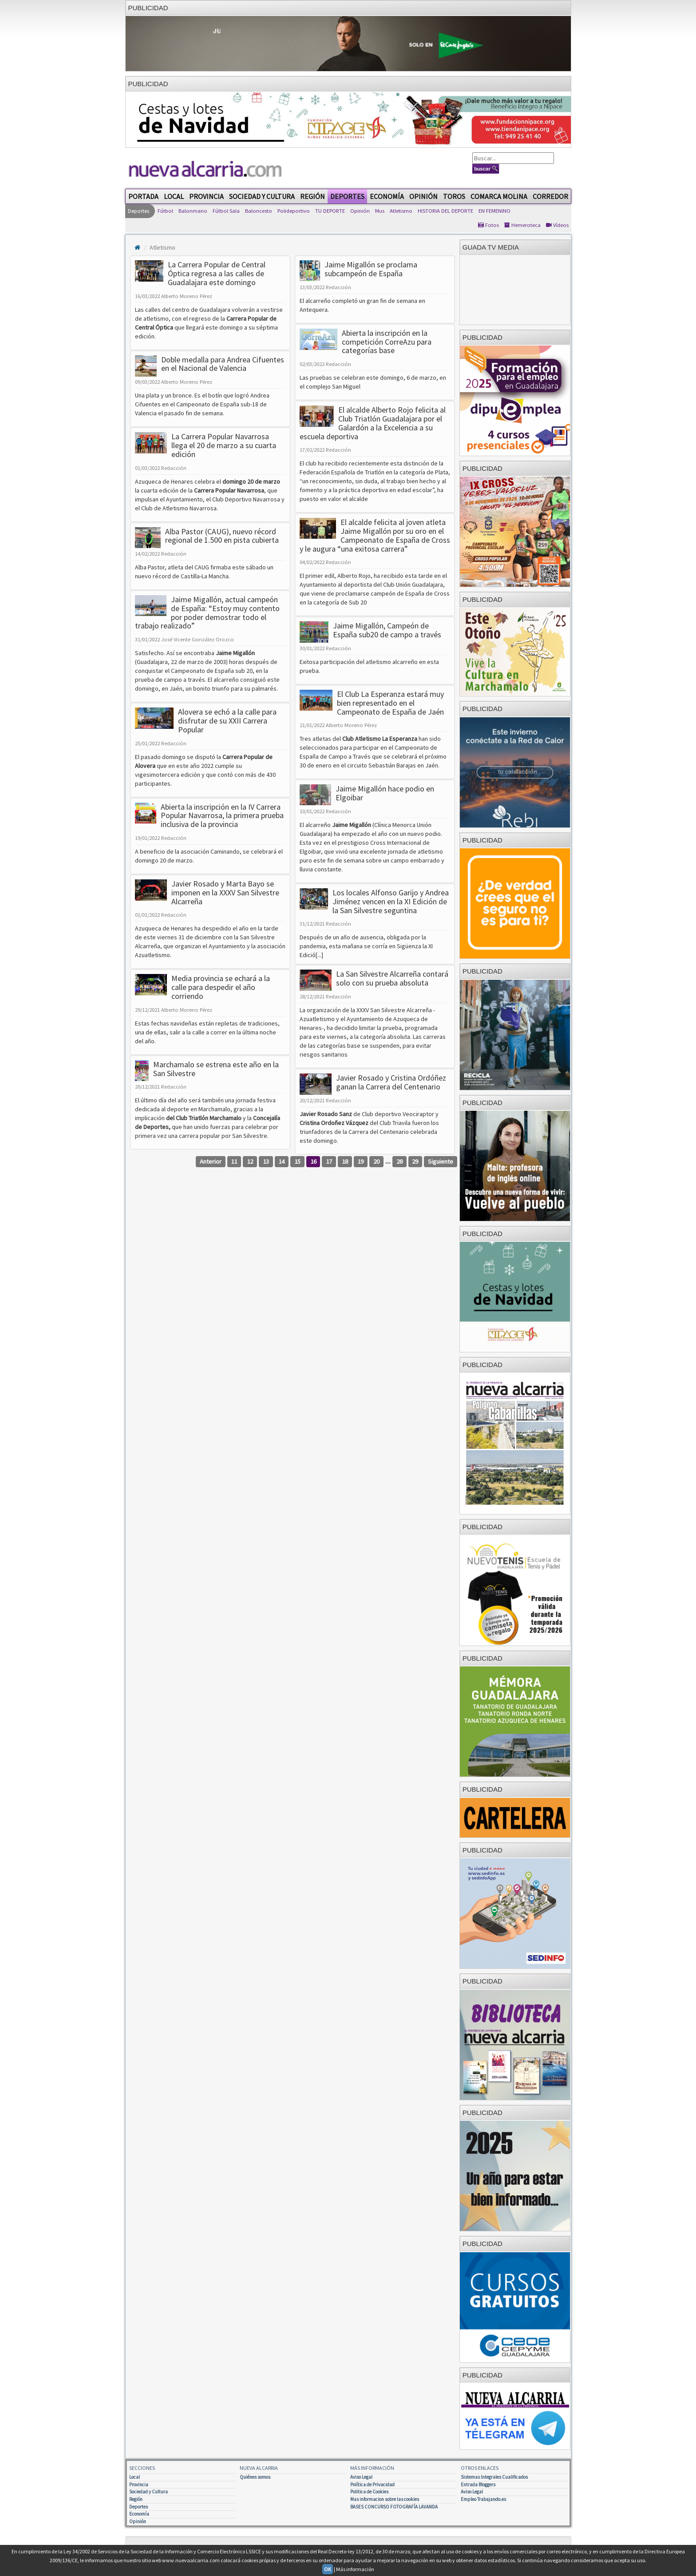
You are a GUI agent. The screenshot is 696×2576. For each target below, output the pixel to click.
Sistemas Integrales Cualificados (494, 2477)
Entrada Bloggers (478, 2484)
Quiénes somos (255, 2477)
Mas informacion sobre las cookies (384, 2499)
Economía (387, 196)
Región (312, 196)
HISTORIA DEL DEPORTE (445, 210)
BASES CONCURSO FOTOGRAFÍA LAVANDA (394, 2507)
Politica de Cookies (369, 2492)
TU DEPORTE (330, 210)
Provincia (206, 196)
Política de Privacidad (372, 2484)
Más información (355, 2569)
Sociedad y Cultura (262, 196)
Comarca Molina (499, 196)
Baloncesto (258, 210)
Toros (454, 196)
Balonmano (192, 210)
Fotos (488, 225)
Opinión (423, 196)
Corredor (550, 196)
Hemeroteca (522, 225)
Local (174, 196)
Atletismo (401, 210)
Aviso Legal (361, 2477)
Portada (143, 196)
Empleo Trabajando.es (483, 2499)
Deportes (347, 196)
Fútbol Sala (226, 210)
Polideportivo (293, 210)
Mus (379, 210)
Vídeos (557, 225)
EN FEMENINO (494, 210)
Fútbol (165, 210)
